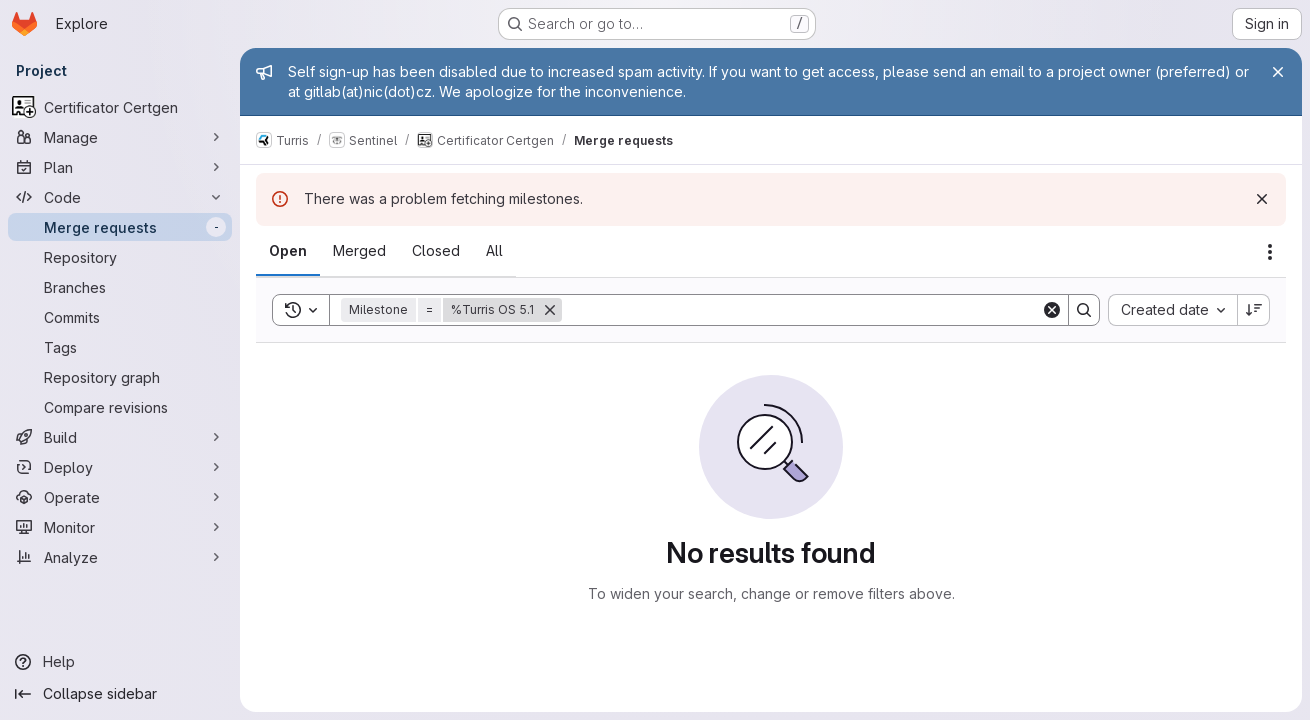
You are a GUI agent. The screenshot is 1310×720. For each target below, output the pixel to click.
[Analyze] (120, 557)
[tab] (288, 251)
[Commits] (120, 317)
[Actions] (1270, 252)
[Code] (120, 197)
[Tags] (120, 347)
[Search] (801, 310)
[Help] (120, 662)
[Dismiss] (1262, 199)
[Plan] (120, 167)
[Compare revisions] (120, 407)
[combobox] (1172, 310)
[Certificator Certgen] (120, 107)
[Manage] (120, 137)
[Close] (1278, 72)
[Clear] (1052, 310)
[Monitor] (120, 527)
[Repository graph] (120, 377)
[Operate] (120, 497)
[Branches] (120, 287)
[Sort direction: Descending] (1254, 310)
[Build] (120, 437)
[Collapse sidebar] (120, 694)
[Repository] (120, 257)
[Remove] (550, 310)
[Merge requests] (120, 227)
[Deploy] (120, 467)
